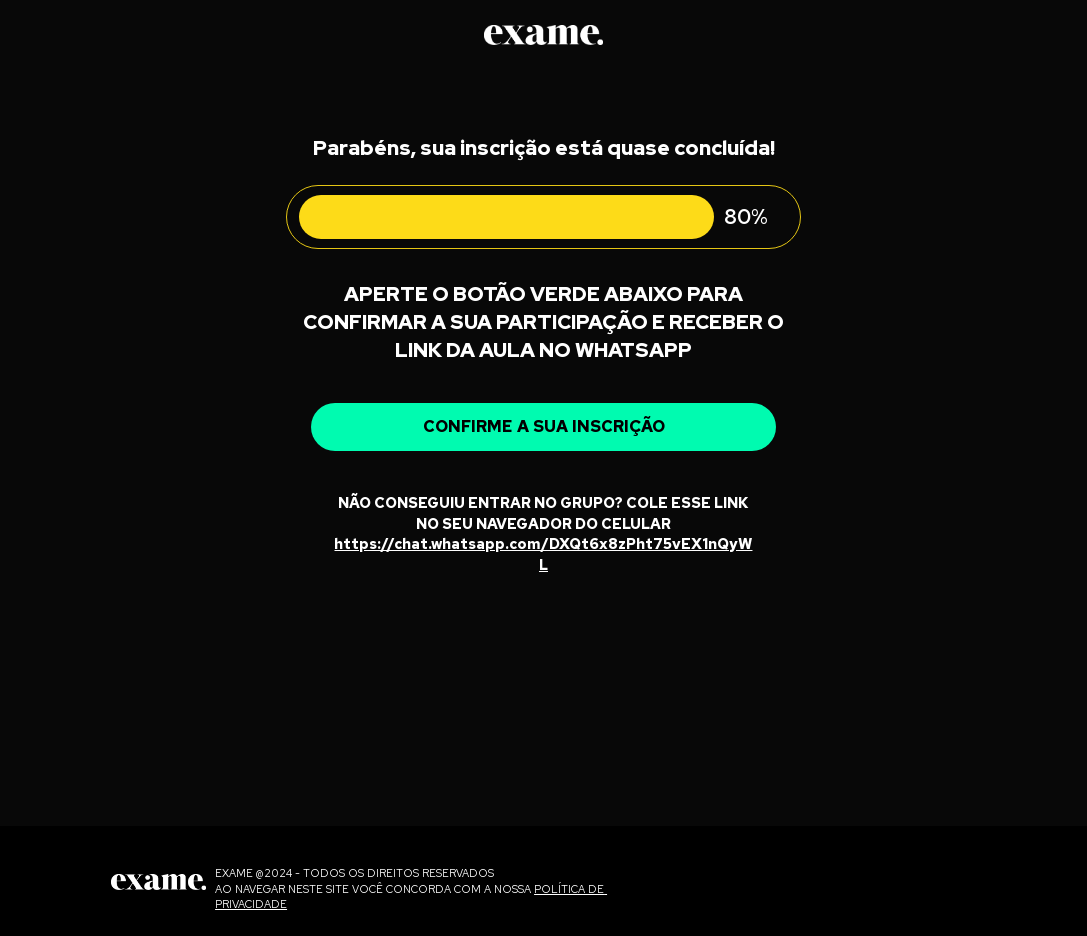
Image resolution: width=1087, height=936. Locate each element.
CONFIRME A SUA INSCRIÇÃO (544, 426)
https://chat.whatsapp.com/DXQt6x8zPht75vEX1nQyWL (543, 554)
